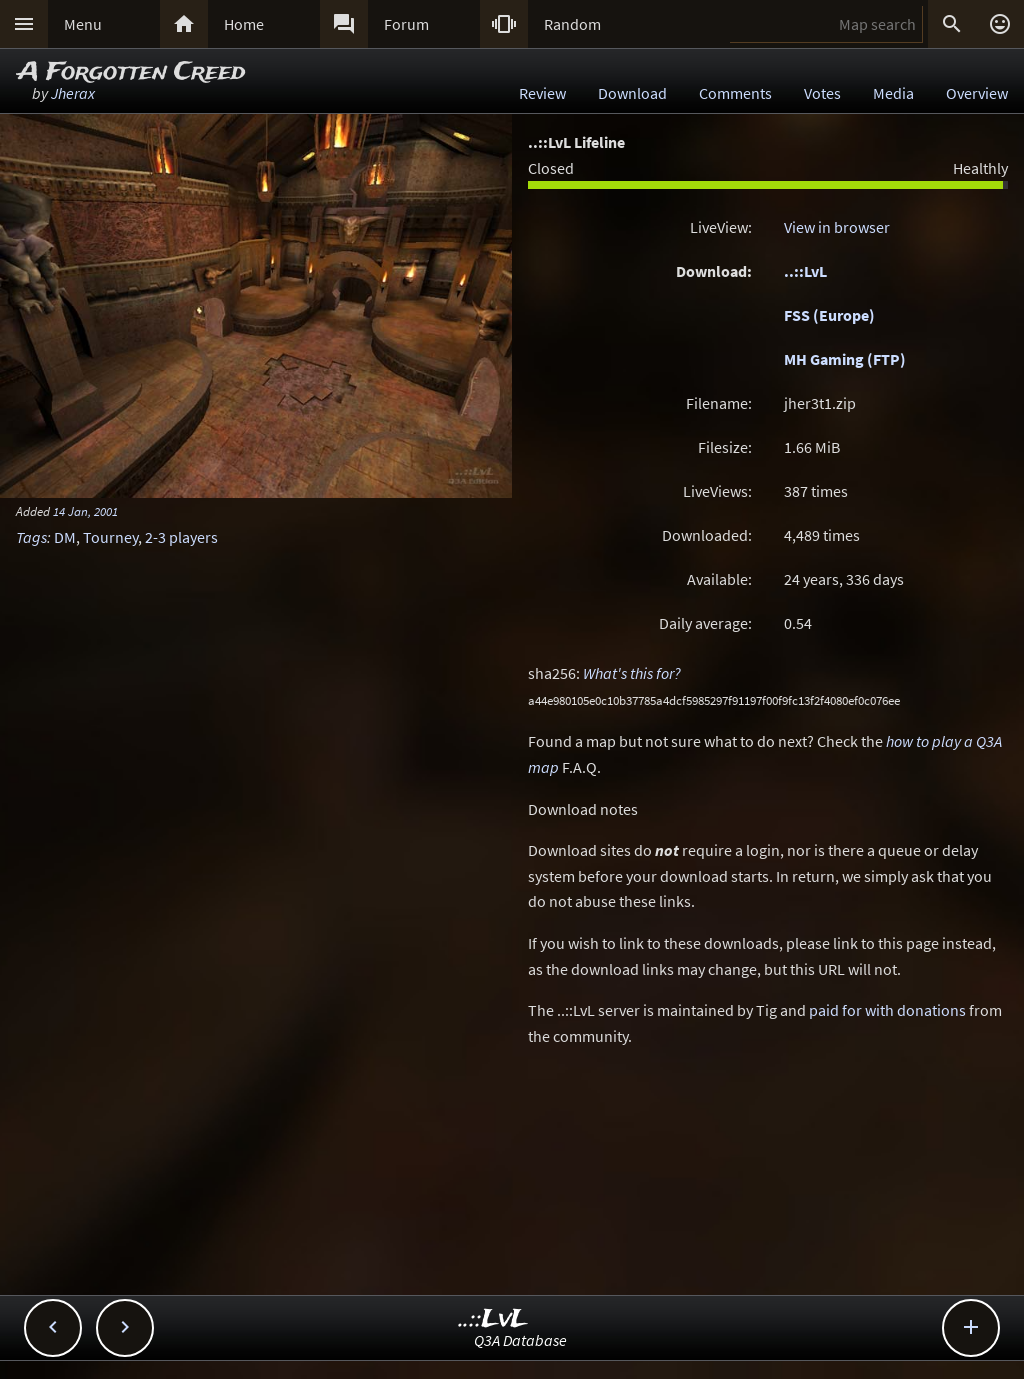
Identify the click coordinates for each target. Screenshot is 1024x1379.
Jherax (73, 93)
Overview (977, 93)
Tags (31, 537)
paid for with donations (887, 1010)
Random (572, 24)
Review (542, 93)
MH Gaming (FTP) (845, 359)
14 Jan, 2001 (85, 511)
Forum (406, 24)
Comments (735, 93)
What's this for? (632, 673)
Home (244, 24)
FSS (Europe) (829, 315)
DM (65, 537)
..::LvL (805, 271)
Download (632, 93)
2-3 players (181, 537)
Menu (83, 24)
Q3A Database (520, 1340)
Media (893, 93)
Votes (822, 93)
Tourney (110, 537)
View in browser (837, 227)
